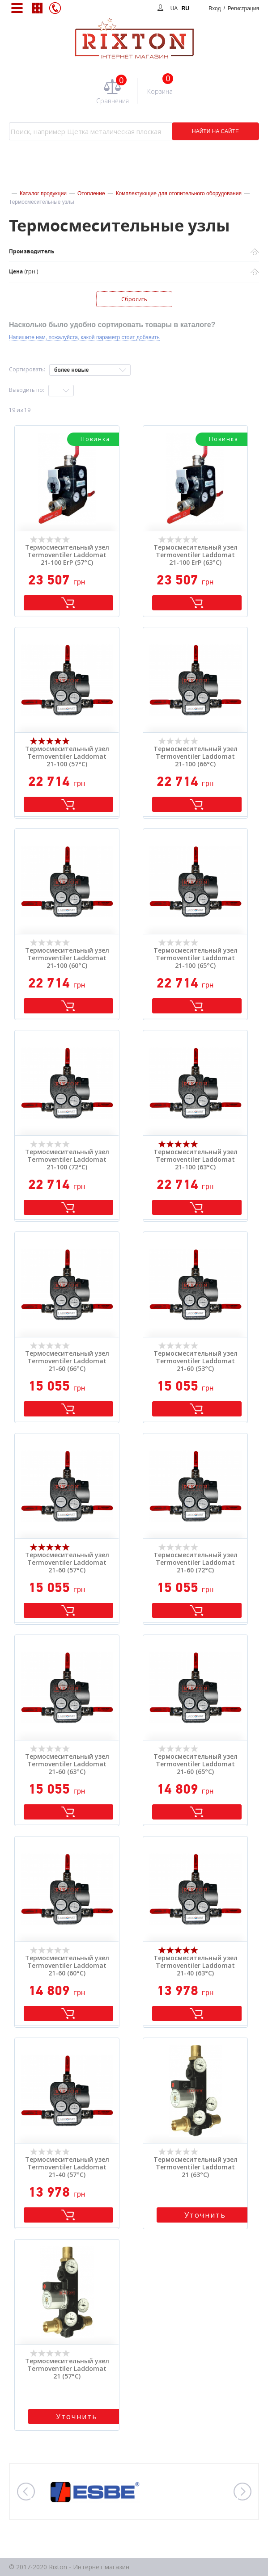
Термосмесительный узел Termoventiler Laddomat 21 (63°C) (195, 2167)
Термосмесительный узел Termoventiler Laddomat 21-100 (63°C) (195, 1159)
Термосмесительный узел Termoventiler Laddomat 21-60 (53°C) (195, 1361)
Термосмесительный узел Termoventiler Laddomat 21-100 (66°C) (195, 756)
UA (174, 8)
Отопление (91, 193)
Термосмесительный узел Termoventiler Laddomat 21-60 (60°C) (67, 1965)
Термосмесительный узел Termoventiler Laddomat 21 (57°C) (67, 2368)
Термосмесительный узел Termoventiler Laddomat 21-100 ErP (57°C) (67, 555)
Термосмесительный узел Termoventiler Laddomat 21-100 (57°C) (67, 756)
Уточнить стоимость (205, 2216)
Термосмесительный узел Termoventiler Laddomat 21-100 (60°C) (67, 958)
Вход (233, 8)
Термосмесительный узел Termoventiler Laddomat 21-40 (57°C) (67, 2167)
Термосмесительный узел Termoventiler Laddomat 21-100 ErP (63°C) (195, 555)
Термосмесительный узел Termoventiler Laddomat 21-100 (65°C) (195, 958)
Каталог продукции (43, 193)
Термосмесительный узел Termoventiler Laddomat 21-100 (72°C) (67, 1159)
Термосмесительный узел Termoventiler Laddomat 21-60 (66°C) (67, 1361)
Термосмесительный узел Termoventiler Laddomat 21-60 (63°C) (67, 1764)
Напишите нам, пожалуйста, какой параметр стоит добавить (84, 337)
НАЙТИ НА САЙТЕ (215, 131)
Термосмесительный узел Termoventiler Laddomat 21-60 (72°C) (195, 1562)
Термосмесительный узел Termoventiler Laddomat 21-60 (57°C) (67, 1562)
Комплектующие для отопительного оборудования (179, 193)
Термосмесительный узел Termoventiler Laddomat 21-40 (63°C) (195, 1965)
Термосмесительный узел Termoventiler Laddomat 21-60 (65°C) (195, 1764)
